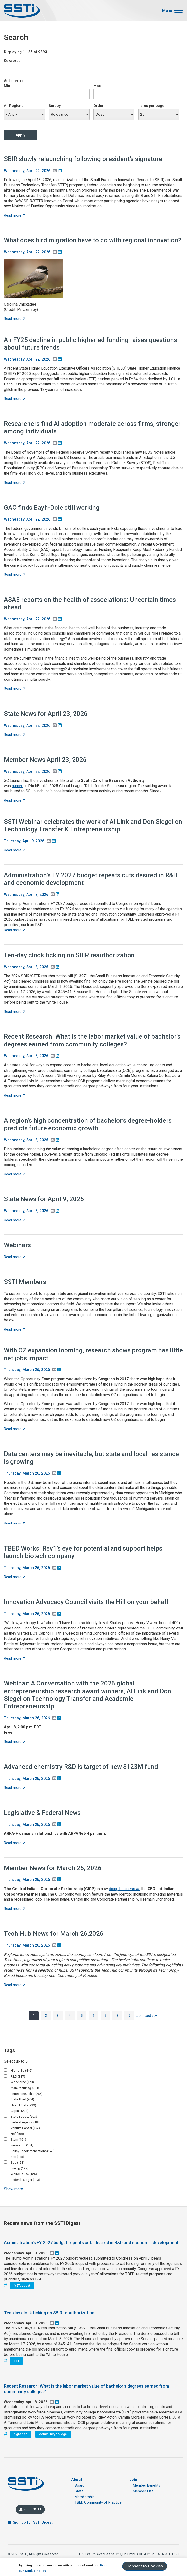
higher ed (21, 2434)
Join (133, 2479)
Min (7, 86)
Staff (79, 2491)
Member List (143, 2491)
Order (98, 106)
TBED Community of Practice (98, 2502)
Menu (167, 11)
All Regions (13, 106)
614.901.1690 (168, 2554)
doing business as (124, 1889)
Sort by (55, 106)
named (17, 786)
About (76, 2479)
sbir (16, 2361)
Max (97, 86)
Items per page (151, 106)
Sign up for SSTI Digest (33, 2522)
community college (53, 2434)
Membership (84, 2497)
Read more (14, 215)
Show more (13, 2189)
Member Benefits (146, 2485)
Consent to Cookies (144, 2566)
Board (79, 2485)
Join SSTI (32, 2509)
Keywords (12, 60)
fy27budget (22, 2285)
